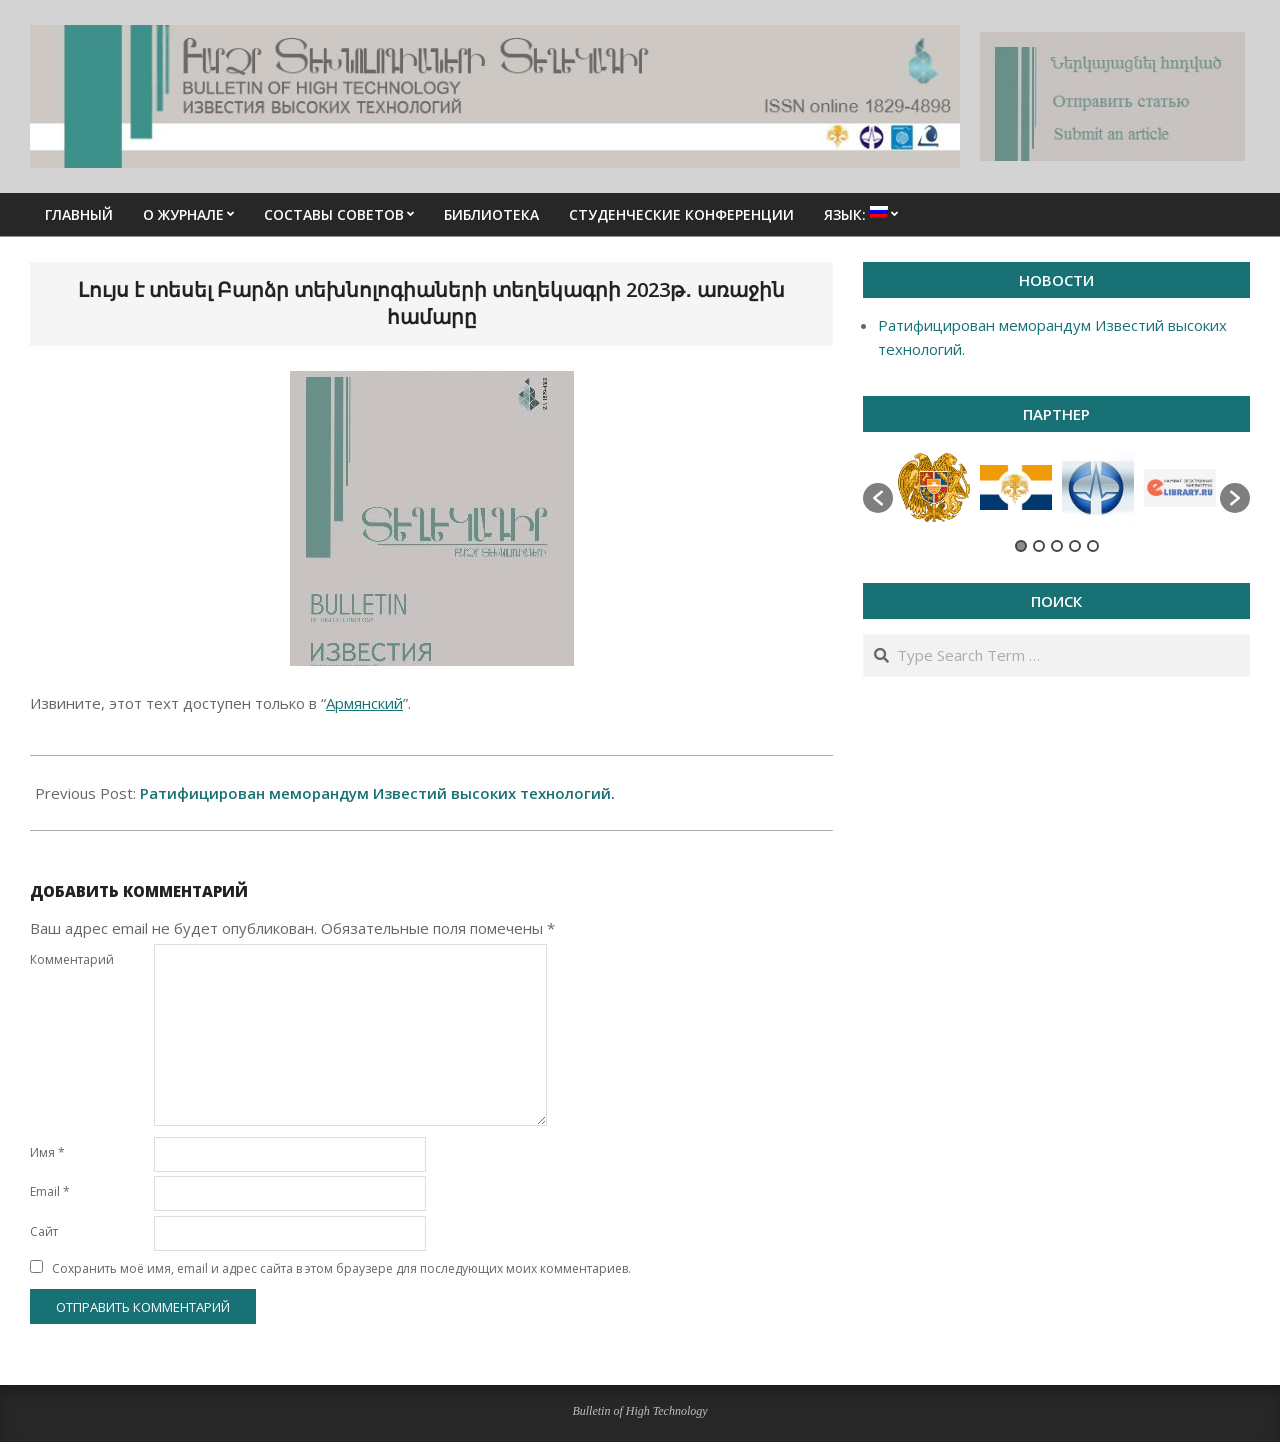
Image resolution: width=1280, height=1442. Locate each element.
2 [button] (1039, 546)
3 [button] (1057, 546)
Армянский (364, 703)
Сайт (44, 1231)
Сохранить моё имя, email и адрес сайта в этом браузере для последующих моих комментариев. (341, 1268)
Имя (47, 1152)
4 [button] (1075, 546)
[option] (934, 487)
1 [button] (1021, 546)
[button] (878, 498)
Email (50, 1191)
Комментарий (72, 959)
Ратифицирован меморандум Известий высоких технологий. (377, 793)
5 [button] (1093, 546)
